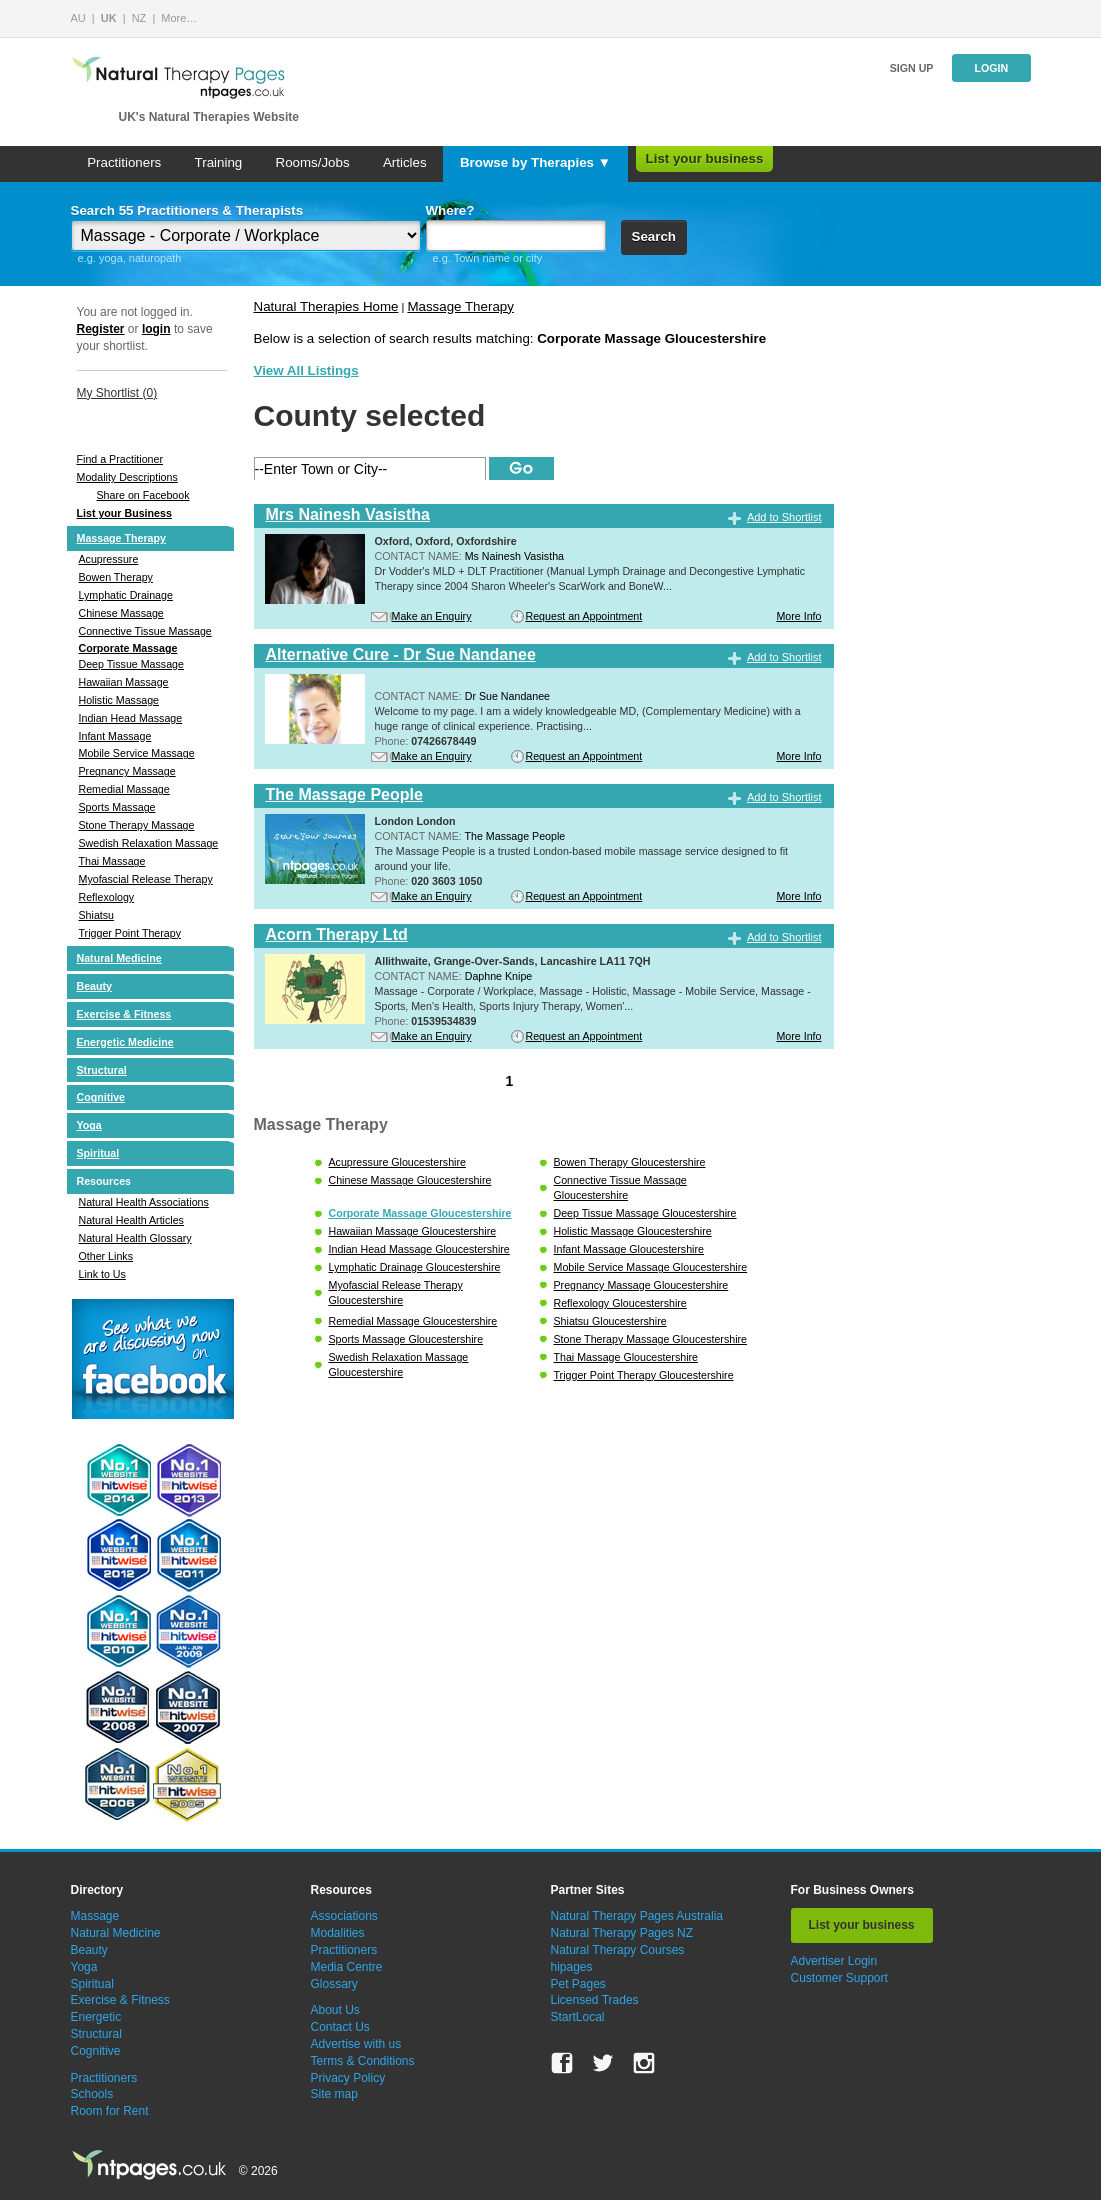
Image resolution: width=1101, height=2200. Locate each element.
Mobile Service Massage (137, 753)
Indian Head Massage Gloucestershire (419, 1249)
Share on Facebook (143, 495)
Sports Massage (117, 807)
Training (219, 162)
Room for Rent (110, 2111)
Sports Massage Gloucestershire (406, 1339)
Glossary (334, 1984)
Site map (334, 2094)
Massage (95, 1916)
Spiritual (98, 1153)
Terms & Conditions (363, 2061)
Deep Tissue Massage (131, 664)
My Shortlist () (117, 393)
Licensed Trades (595, 2000)
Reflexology (107, 897)
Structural (102, 1070)
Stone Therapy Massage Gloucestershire (651, 1339)
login (156, 329)
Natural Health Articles (131, 1220)
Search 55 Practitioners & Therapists (187, 210)
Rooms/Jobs (313, 162)
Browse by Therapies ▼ (535, 162)
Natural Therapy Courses (618, 1950)
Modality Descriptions (127, 477)
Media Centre (347, 1967)
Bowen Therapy (116, 577)
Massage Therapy (121, 538)
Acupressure (109, 559)
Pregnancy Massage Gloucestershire (641, 1285)
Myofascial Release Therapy (146, 879)
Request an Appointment (584, 616)
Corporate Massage (128, 648)
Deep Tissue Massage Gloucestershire (645, 1213)
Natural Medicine (119, 958)
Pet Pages (578, 1984)
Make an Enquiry (432, 616)
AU (78, 18)
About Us (335, 2010)
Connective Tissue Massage (145, 631)
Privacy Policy (348, 2078)
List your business (705, 158)
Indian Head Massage (131, 718)
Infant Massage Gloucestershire (629, 1249)
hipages (572, 1967)
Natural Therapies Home (326, 306)
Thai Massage (112, 861)
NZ (139, 18)
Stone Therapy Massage (137, 825)
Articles (405, 162)
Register (101, 329)
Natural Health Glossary (135, 1238)
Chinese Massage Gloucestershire (410, 1180)
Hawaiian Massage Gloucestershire (413, 1231)
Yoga (89, 1125)
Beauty (95, 986)
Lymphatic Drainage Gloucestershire (415, 1267)
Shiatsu (97, 915)
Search (654, 236)
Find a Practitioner (120, 459)
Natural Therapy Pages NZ (622, 1933)
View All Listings (306, 370)
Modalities (338, 1933)
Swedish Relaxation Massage (149, 843)
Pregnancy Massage (127, 771)
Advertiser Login (834, 1961)
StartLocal (578, 2017)
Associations (344, 1916)
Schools (92, 2094)
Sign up (912, 68)
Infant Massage (115, 736)
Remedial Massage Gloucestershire (413, 1321)
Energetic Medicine (125, 1042)
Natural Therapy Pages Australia (637, 1916)
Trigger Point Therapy (130, 933)
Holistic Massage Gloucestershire (633, 1231)
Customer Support (839, 1978)
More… (179, 18)
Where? (450, 210)
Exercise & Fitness (124, 1014)
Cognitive (101, 1097)
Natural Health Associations (144, 1202)
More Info (798, 616)
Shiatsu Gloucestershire (610, 1321)
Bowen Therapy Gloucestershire (630, 1162)
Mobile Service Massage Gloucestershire (651, 1267)
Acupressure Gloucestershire (397, 1162)
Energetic (96, 2017)
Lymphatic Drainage (126, 595)
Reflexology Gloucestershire (620, 1303)
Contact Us (340, 2027)
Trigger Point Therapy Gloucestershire (644, 1375)
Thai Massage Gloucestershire (626, 1357)
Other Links (106, 1256)
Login (991, 68)
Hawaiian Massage (124, 682)
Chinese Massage (121, 613)
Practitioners (124, 162)
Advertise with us (356, 2044)
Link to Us (102, 1274)
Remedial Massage (124, 789)
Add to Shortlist (784, 517)
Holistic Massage (119, 700)
